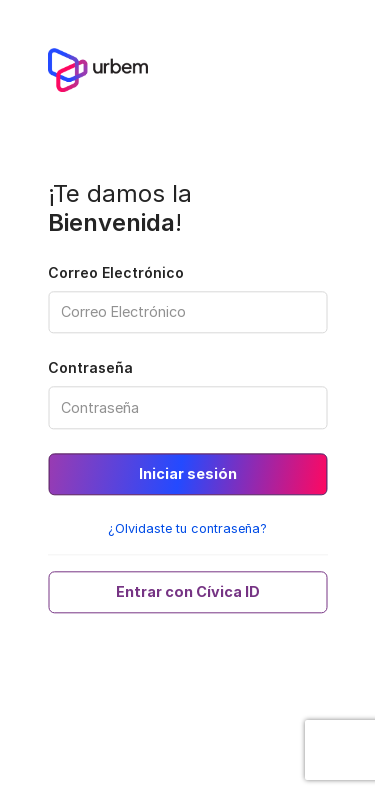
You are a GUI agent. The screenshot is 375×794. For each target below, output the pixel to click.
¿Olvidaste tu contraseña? (187, 529)
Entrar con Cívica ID (188, 592)
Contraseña (90, 368)
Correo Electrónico (116, 272)
